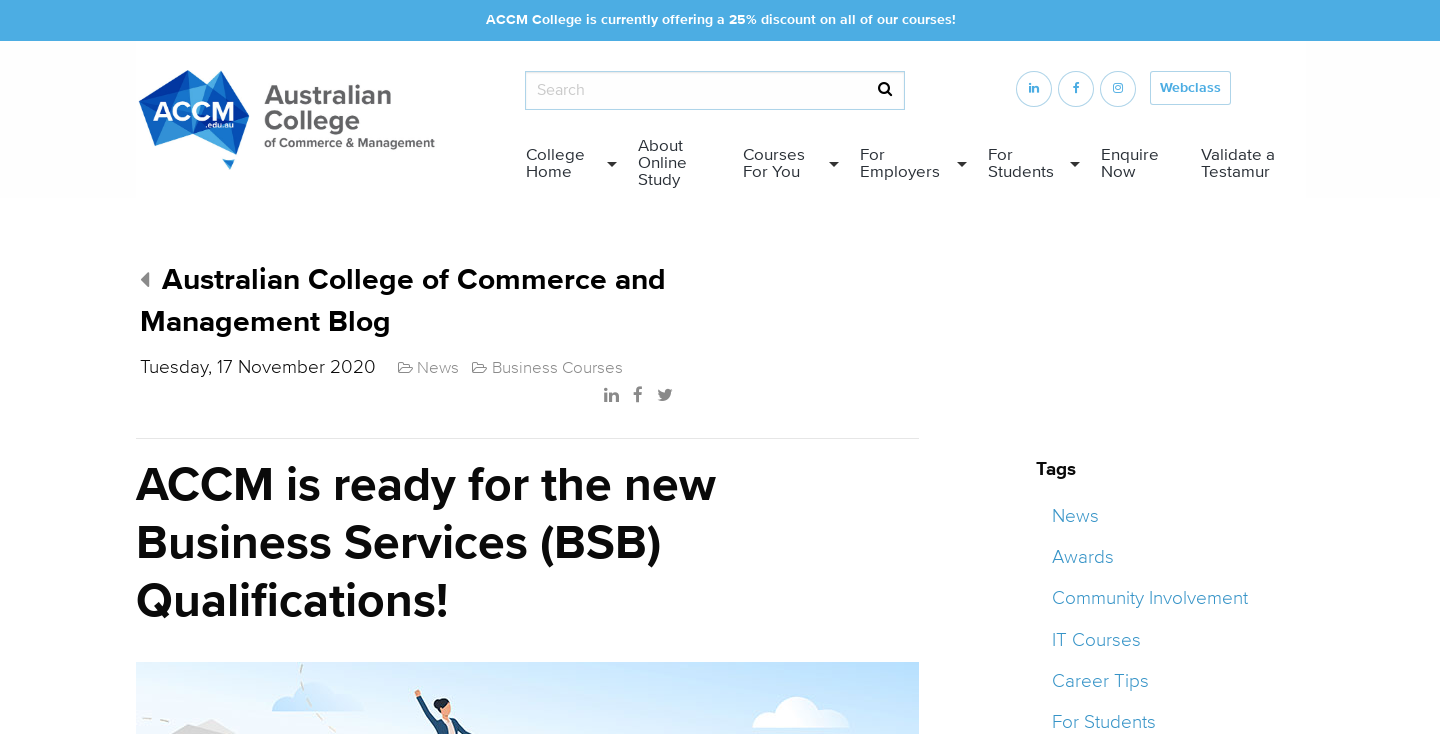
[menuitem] (566, 164)
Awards (1083, 557)
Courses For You (774, 163)
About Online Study (662, 163)
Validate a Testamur (1238, 163)
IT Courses (1096, 640)
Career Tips (1100, 681)
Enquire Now (1130, 163)
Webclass (1190, 88)
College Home (555, 163)
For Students (1021, 163)
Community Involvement (1150, 598)
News (1075, 516)
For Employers (900, 163)
